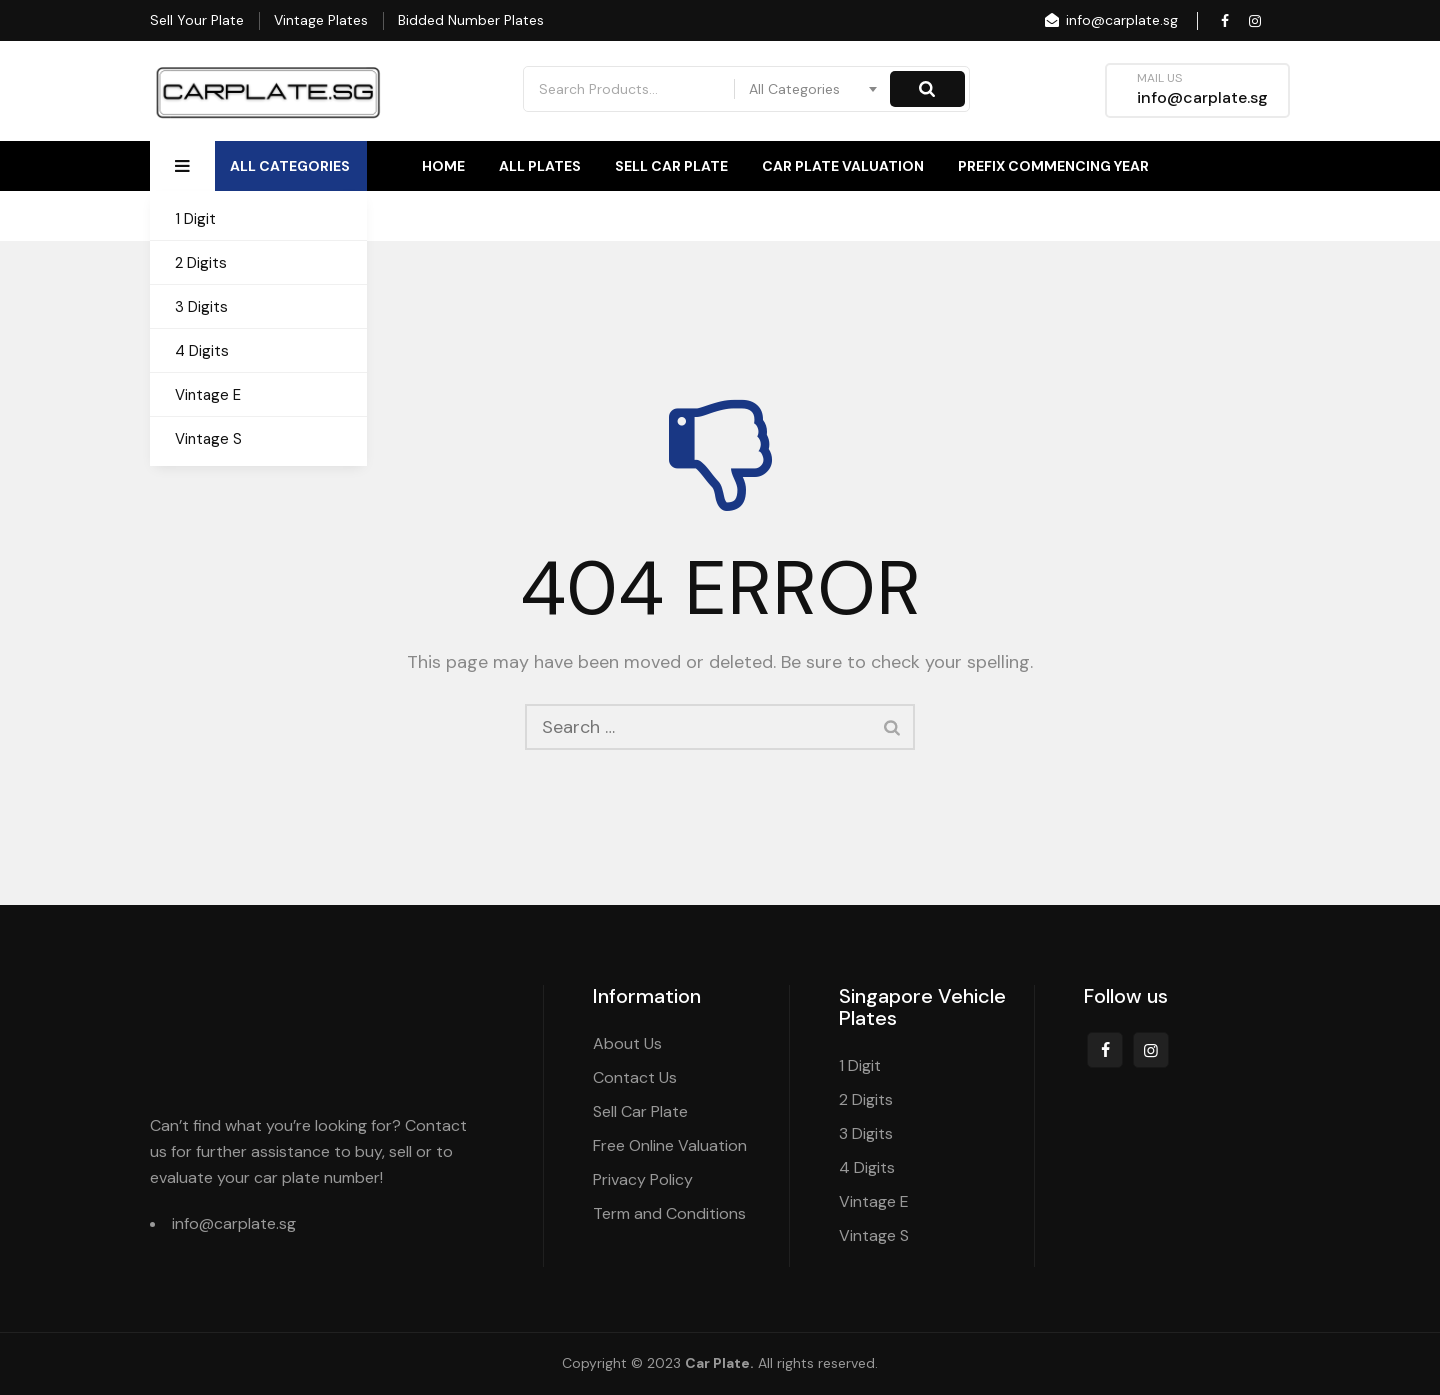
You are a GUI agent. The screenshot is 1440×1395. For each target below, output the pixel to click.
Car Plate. (719, 1363)
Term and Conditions (669, 1213)
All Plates (540, 166)
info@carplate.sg (1110, 20)
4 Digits (202, 351)
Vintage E (208, 395)
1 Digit (195, 219)
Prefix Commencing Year (1053, 166)
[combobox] (814, 89)
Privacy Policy (643, 1179)
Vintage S (208, 439)
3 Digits (201, 307)
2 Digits (201, 263)
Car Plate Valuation (843, 166)
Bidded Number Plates (471, 20)
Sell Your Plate (197, 20)
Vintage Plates (321, 20)
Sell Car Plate (671, 166)
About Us (1112, 216)
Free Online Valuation (670, 1145)
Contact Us (1243, 216)
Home (443, 166)
